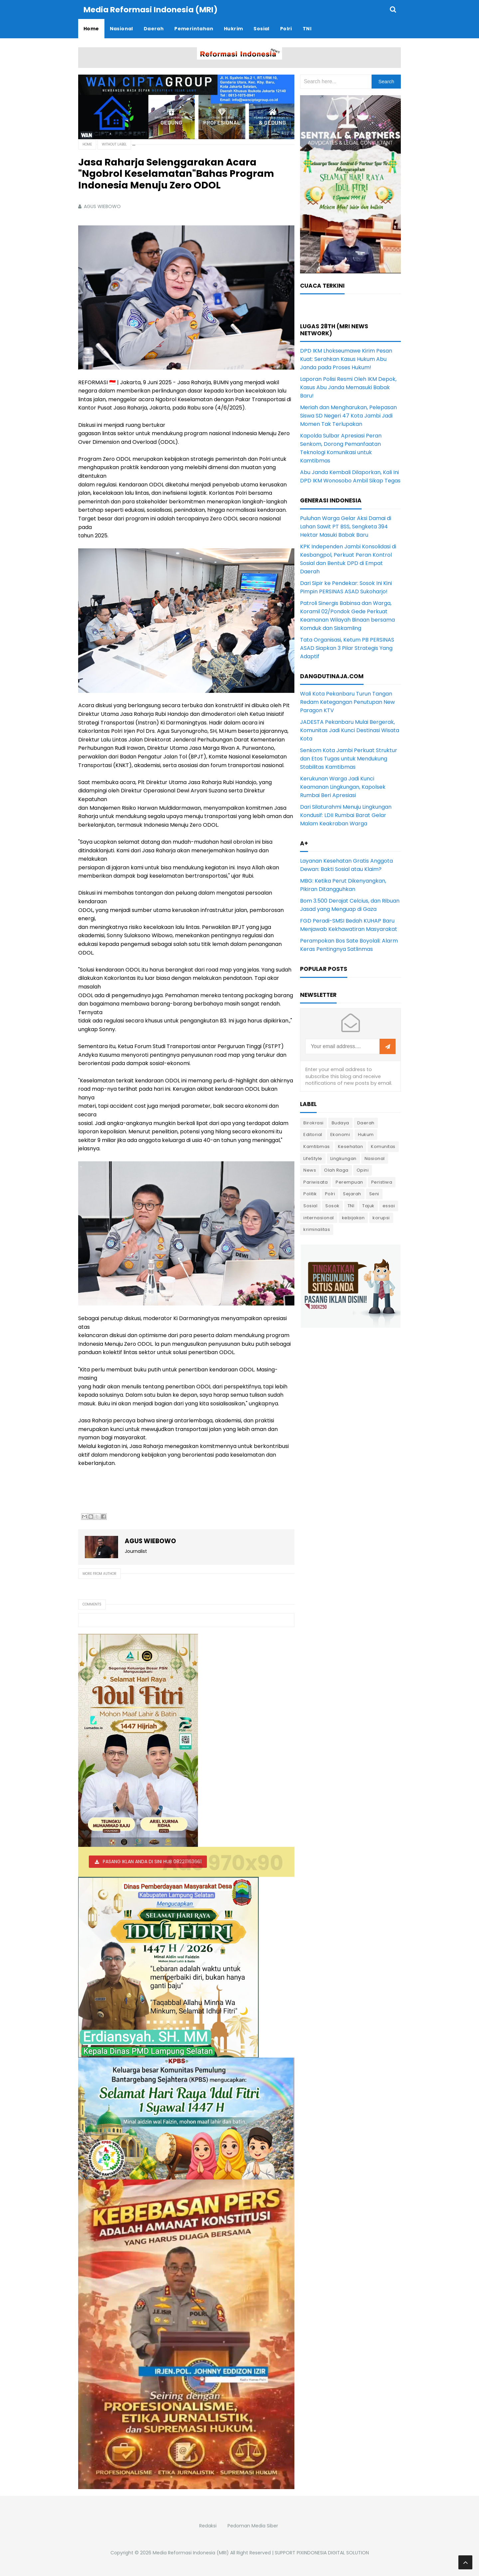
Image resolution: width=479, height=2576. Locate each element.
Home (87, 144)
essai (389, 1205)
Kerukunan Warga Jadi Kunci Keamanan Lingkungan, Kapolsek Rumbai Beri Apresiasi (343, 786)
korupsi (381, 1217)
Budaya (340, 1122)
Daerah (366, 1122)
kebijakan (353, 1217)
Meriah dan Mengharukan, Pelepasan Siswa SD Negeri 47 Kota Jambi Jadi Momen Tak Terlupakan (348, 415)
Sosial (310, 1205)
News (309, 1170)
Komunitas (383, 1146)
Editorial (312, 1134)
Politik (310, 1193)
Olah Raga (336, 1170)
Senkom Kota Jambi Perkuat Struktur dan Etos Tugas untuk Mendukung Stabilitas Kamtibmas (348, 758)
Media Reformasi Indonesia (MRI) (191, 2552)
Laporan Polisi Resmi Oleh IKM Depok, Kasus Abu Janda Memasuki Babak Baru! (348, 387)
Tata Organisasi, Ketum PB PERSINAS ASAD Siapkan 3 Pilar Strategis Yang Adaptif (347, 648)
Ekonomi (340, 1134)
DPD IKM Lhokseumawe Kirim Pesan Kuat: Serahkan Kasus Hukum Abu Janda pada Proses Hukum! (346, 359)
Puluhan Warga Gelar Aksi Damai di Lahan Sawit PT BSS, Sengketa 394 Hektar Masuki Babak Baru (345, 526)
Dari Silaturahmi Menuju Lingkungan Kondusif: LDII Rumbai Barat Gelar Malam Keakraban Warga (346, 815)
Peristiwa (382, 1182)
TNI (351, 1205)
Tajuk (368, 1205)
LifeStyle (312, 1158)
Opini (363, 1170)
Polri (330, 1193)
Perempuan (349, 1182)
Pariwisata (315, 1182)
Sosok (332, 1205)
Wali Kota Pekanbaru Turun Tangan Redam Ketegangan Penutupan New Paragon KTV (347, 702)
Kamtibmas (316, 1146)
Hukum (366, 1134)
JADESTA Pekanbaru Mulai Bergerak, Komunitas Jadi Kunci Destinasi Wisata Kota (349, 730)
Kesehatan (350, 1146)
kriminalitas (316, 1229)
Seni (374, 1193)
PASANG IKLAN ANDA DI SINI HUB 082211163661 (152, 1861)
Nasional (375, 1158)
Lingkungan (343, 1158)
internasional (318, 1217)
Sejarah (352, 1193)
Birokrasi (313, 1122)
